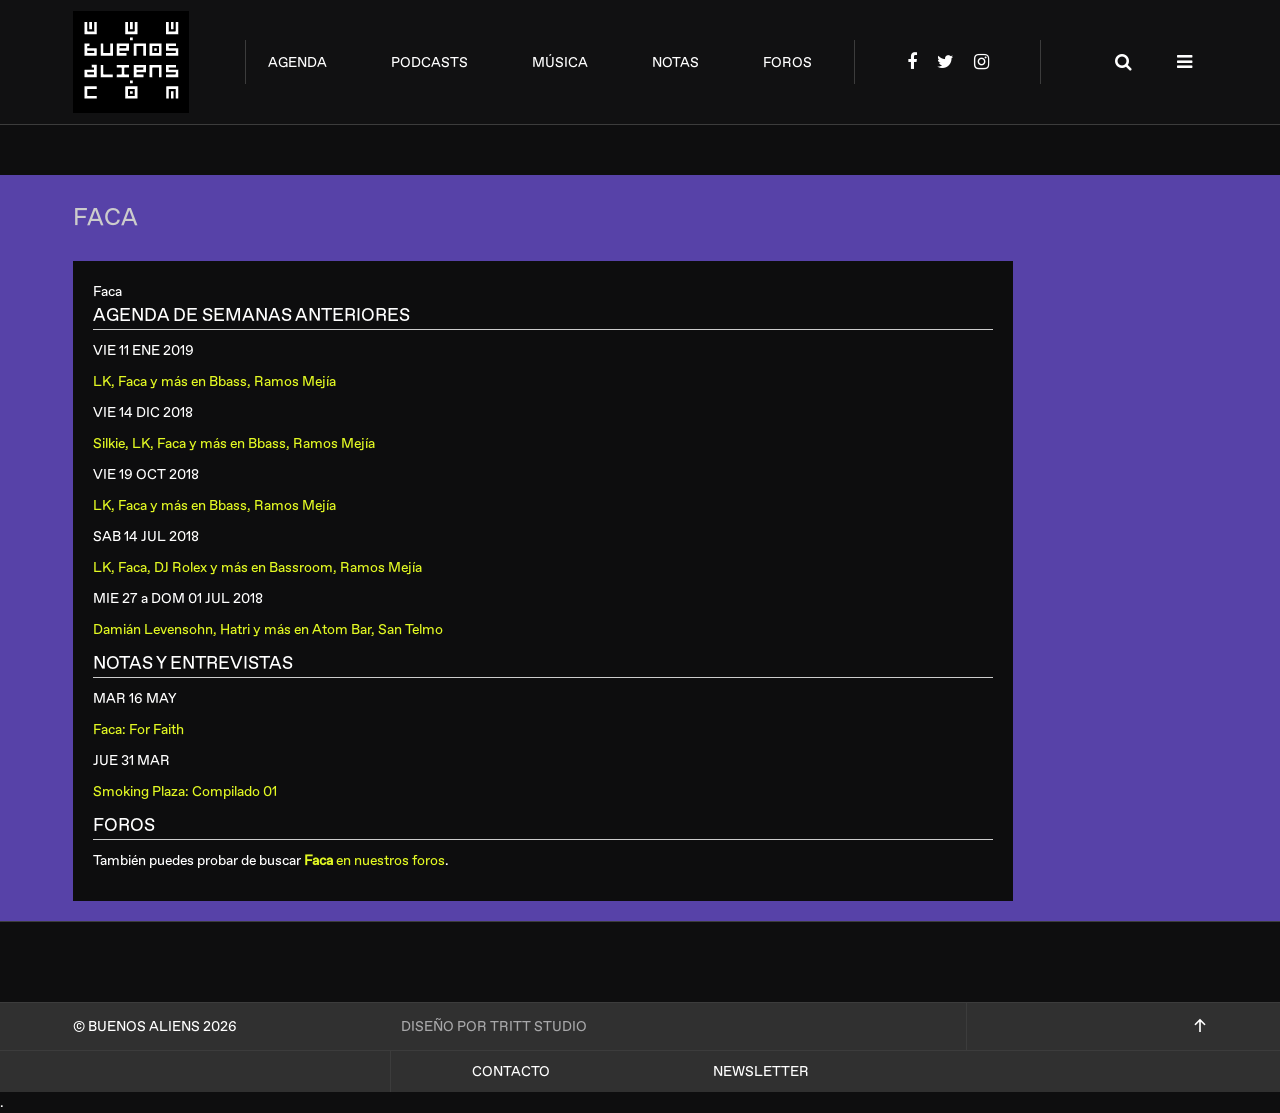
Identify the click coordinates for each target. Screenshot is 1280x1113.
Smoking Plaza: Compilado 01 (185, 791)
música (560, 62)
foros (787, 62)
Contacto (511, 1071)
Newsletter (761, 1071)
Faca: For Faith (138, 729)
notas (675, 62)
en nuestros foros (374, 860)
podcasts (429, 62)
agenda (297, 62)
